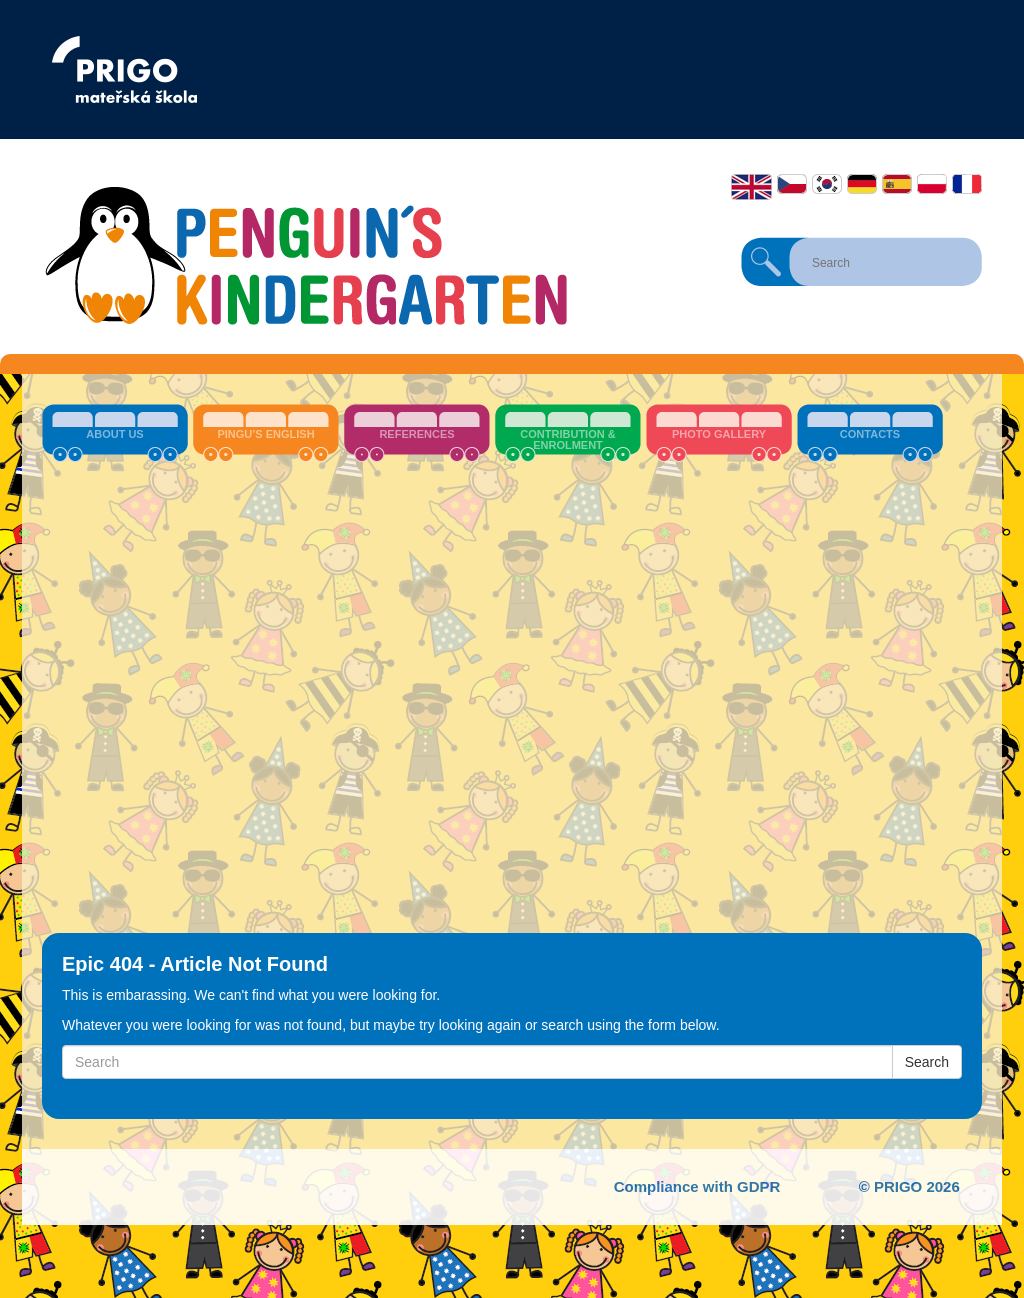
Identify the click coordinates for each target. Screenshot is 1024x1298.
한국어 (827, 184)
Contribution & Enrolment (567, 439)
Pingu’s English (265, 434)
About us (114, 434)
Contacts (870, 434)
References (416, 434)
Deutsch (862, 184)
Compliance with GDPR (697, 1186)
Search (766, 262)
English (751, 187)
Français (967, 184)
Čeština (792, 184)
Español (897, 184)
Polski (932, 184)
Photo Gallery (719, 434)
